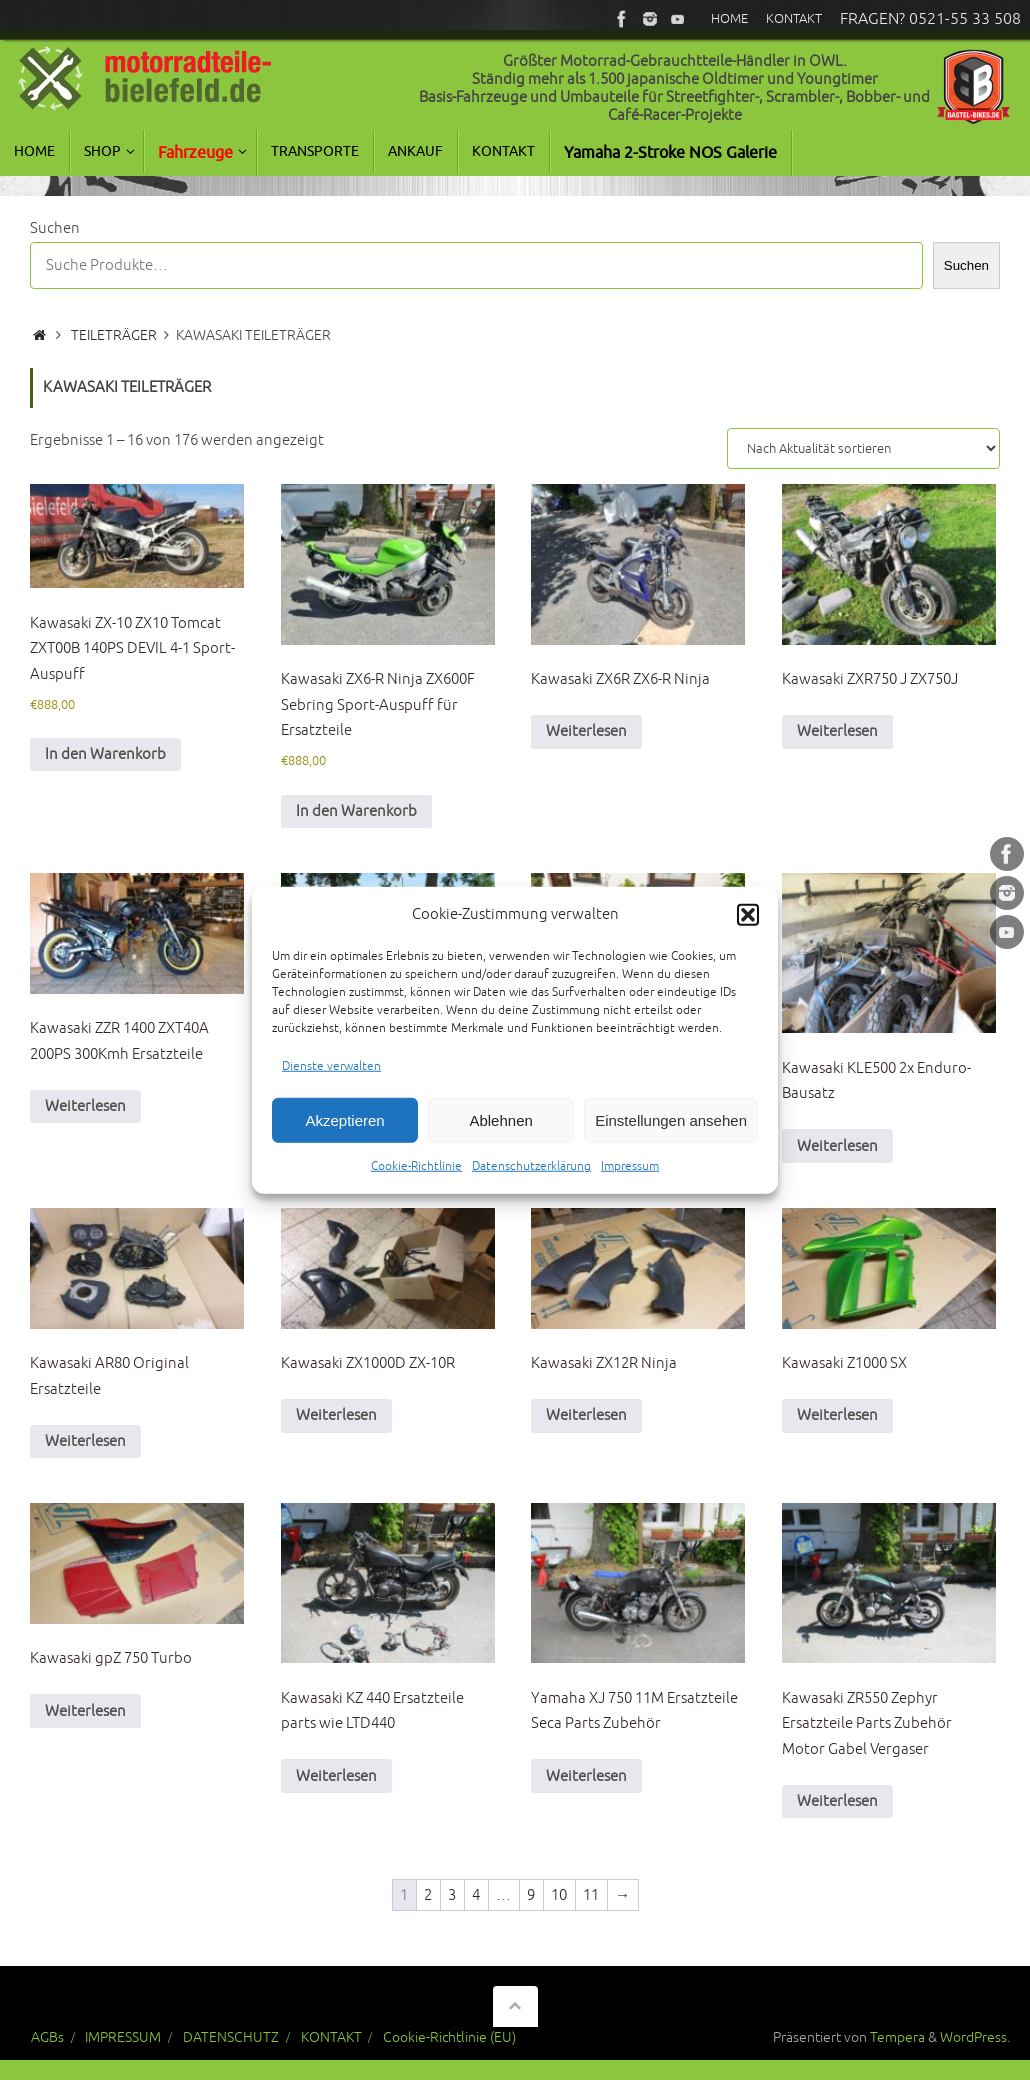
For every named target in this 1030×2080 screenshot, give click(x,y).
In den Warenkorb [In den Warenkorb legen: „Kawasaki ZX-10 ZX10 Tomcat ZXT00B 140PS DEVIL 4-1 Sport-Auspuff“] (105, 754)
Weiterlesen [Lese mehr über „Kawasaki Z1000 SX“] (837, 1415)
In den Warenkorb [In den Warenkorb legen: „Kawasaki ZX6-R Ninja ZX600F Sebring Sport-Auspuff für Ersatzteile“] (356, 811)
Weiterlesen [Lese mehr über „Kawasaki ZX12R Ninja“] (586, 1415)
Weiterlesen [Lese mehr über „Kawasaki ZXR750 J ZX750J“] (837, 731)
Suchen (55, 228)
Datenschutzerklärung (531, 1182)
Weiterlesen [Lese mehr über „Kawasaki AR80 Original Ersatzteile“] (85, 1441)
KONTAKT (331, 2037)
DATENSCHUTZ (231, 2037)
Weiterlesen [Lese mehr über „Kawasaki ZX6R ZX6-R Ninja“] (586, 731)
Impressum (630, 1182)
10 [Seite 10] (559, 1895)
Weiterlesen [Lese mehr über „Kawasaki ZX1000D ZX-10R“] (336, 1415)
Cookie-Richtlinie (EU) (449, 2037)
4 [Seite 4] (476, 1895)
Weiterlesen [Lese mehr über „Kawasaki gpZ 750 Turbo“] (85, 1711)
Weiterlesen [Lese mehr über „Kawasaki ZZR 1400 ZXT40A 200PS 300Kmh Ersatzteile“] (85, 1106)
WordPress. (975, 2037)
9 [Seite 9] (531, 1895)
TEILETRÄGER (114, 335)
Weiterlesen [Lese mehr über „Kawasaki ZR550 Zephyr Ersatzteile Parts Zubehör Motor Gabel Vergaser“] (837, 1801)
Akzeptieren (344, 1135)
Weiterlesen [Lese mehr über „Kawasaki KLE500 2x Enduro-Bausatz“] (837, 1146)
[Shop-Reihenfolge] (863, 448)
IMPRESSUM (123, 2037)
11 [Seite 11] (591, 1895)
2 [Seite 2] (428, 1895)
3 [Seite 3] (452, 1895)
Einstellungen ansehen (671, 1135)
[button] (748, 930)
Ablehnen (500, 1135)
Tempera (897, 2037)
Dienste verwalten (331, 1081)
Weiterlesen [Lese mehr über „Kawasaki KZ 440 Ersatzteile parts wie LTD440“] (336, 1776)
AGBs (47, 2037)
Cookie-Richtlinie (416, 1182)
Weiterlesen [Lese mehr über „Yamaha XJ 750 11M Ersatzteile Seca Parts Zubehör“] (586, 1776)
